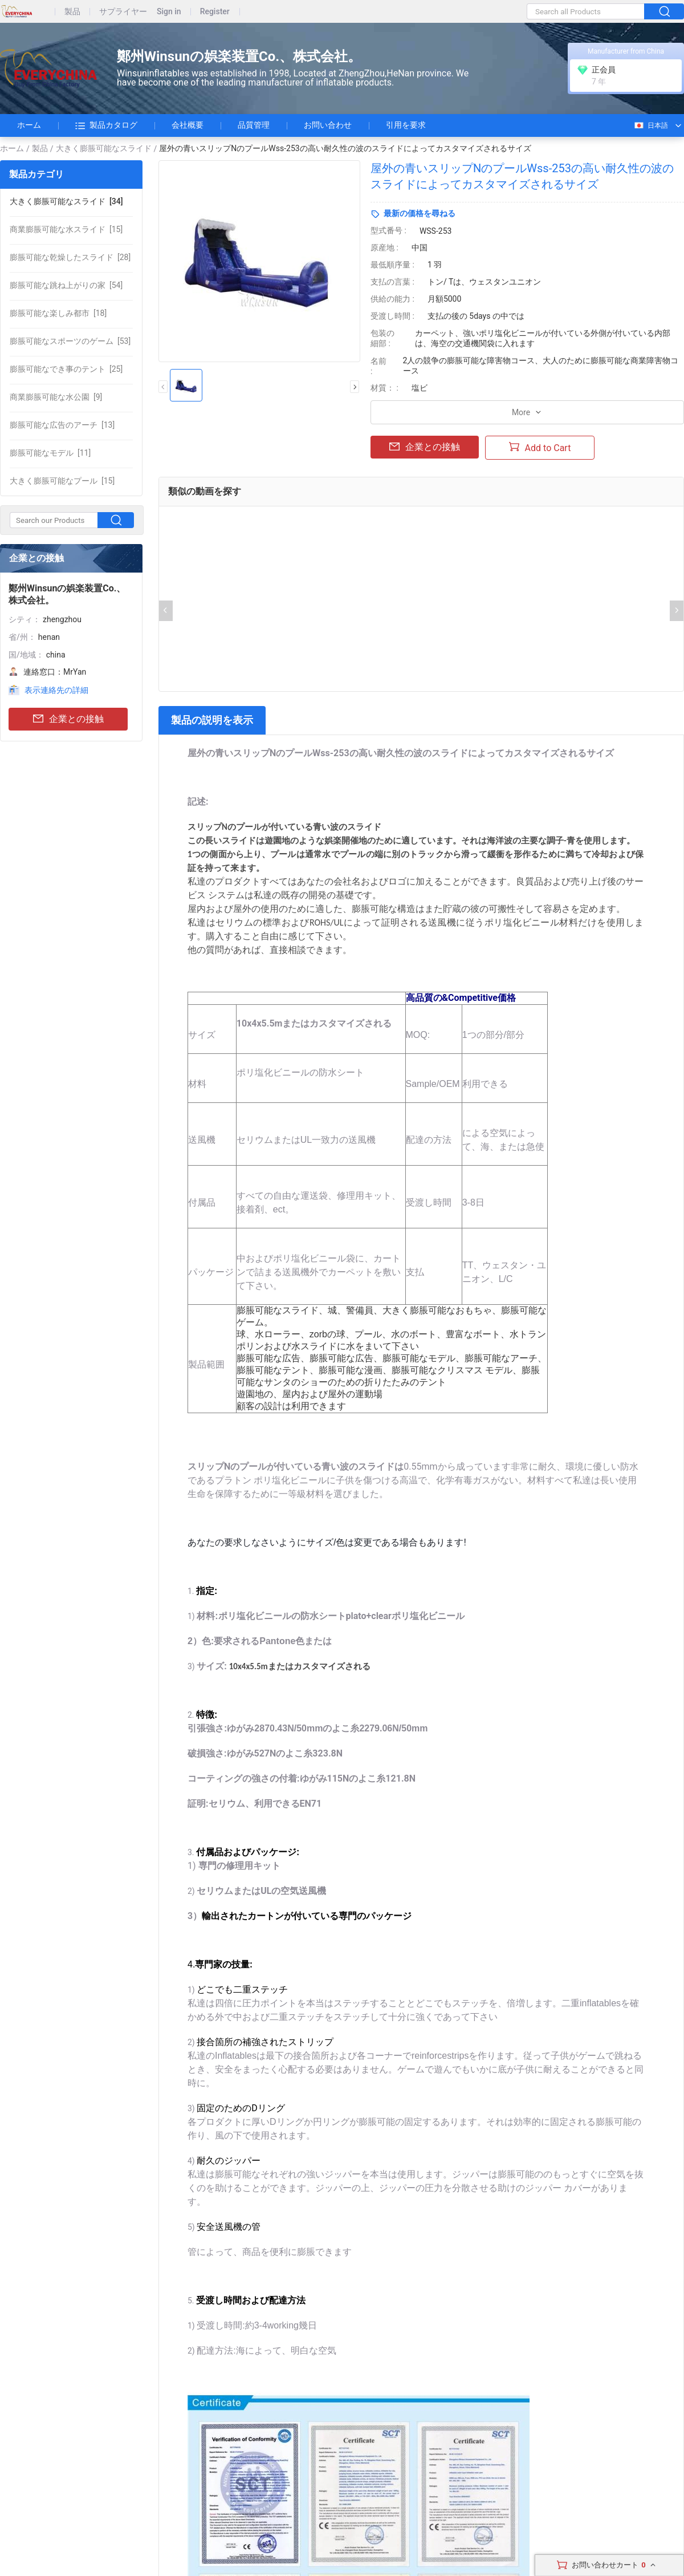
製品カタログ (106, 125)
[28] (70, 257)
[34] (66, 201)
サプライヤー (123, 11)
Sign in (169, 11)
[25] (66, 369)
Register (215, 11)
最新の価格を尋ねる (419, 213)
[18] (58, 313)
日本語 (650, 125)
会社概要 (187, 124)
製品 (72, 11)
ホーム (29, 124)
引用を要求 (406, 124)
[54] (66, 285)
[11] (50, 452)
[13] (62, 424)
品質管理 (254, 124)
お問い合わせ (328, 124)
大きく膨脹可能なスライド (104, 148)
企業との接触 (68, 719)
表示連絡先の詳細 (56, 690)
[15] (66, 229)
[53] (70, 341)
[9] (56, 396)
